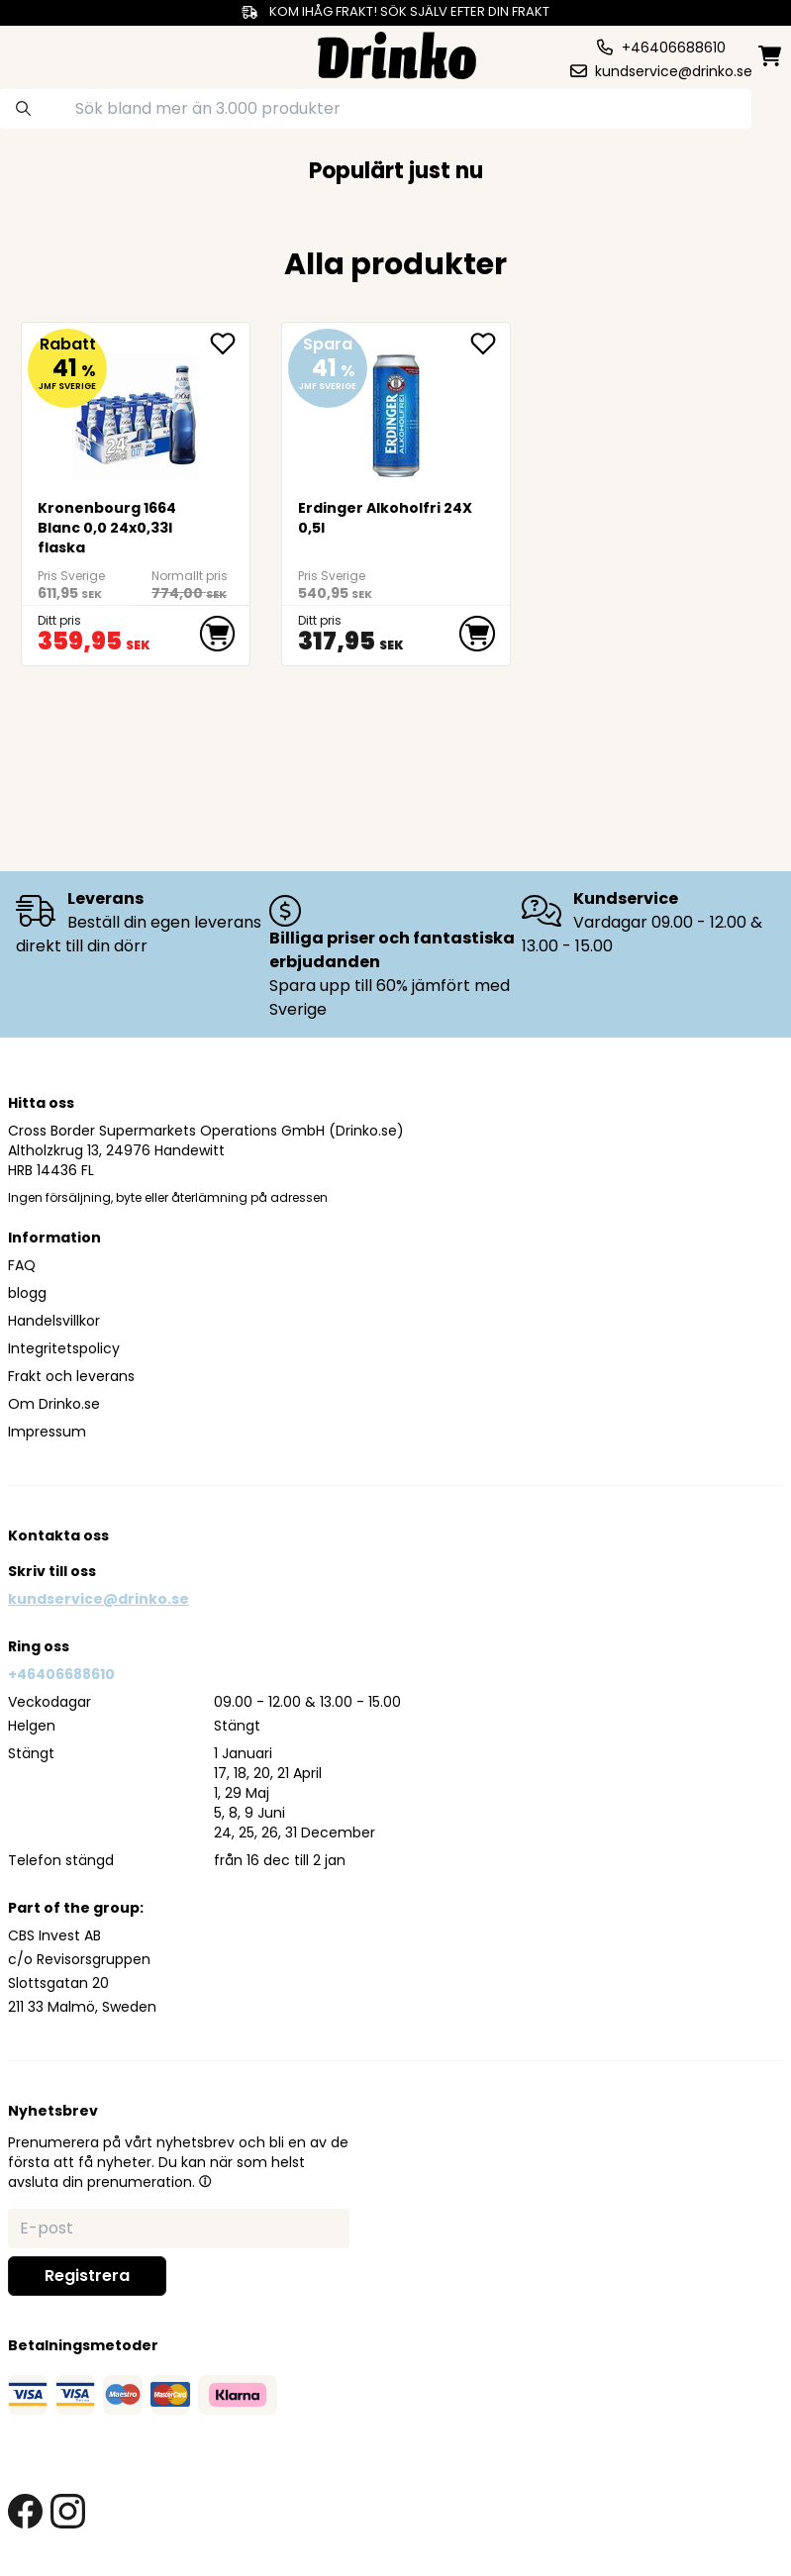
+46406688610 (61, 1674)
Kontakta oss (58, 1535)
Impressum (47, 1431)
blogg (27, 1293)
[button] (205, 2181)
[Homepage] (397, 53)
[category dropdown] (48, 53)
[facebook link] (25, 2511)
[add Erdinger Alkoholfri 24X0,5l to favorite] (490, 343)
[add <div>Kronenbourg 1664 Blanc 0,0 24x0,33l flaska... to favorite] (229, 343)
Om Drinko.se (54, 1404)
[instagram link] (67, 2511)
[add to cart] (217, 633)
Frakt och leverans (71, 1376)
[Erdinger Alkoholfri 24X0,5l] (395, 409)
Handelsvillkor (54, 1321)
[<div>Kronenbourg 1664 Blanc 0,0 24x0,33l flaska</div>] (136, 409)
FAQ (22, 1265)
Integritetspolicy (64, 1348)
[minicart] (771, 56)
